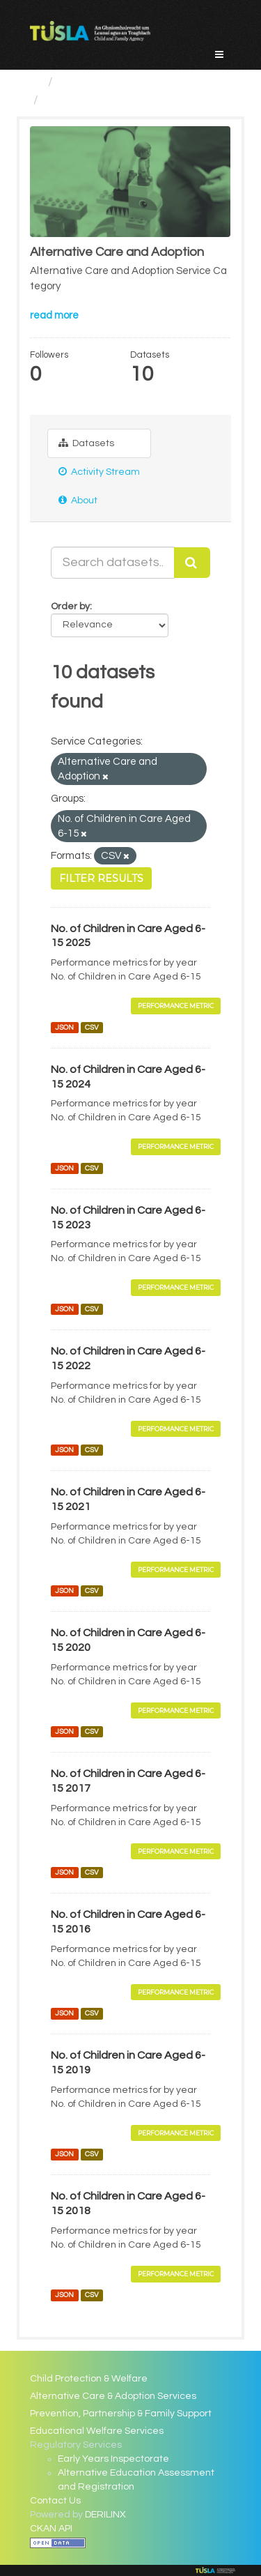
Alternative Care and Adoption (132, 100)
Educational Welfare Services (97, 2431)
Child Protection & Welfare (89, 2379)
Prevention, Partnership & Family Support (121, 2413)
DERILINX (105, 2515)
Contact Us (55, 2501)
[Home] (36, 82)
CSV (92, 1027)
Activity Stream (99, 471)
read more (54, 315)
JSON (64, 1027)
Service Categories (113, 82)
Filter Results (101, 878)
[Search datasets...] (113, 563)
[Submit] (192, 562)
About (77, 500)
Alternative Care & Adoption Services (113, 2396)
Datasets (86, 443)
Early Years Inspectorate (113, 2459)
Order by (70, 606)
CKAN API (51, 2528)
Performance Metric (176, 1005)
